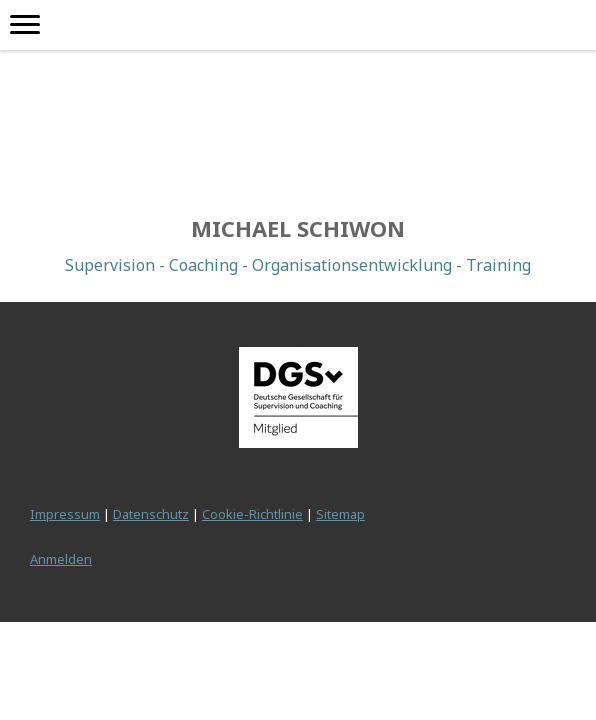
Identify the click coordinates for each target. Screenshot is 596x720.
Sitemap (340, 514)
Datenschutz (151, 514)
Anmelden (61, 559)
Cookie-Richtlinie (252, 514)
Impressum (65, 514)
